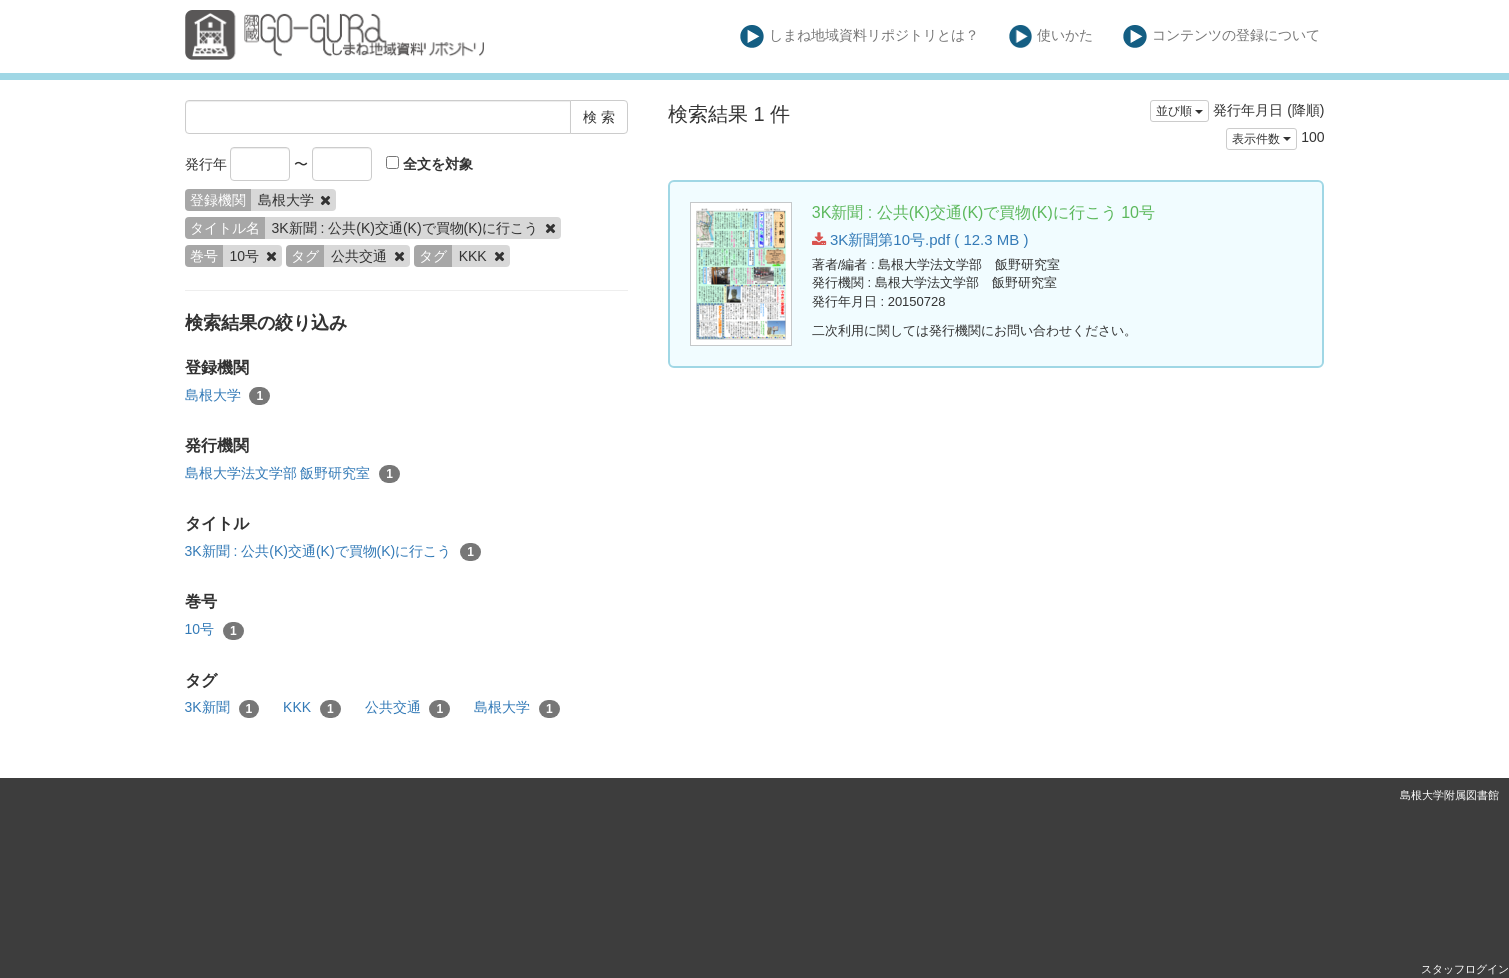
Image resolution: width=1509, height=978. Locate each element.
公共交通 (408, 708)
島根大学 (228, 396)
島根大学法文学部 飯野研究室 (292, 474)
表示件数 (1261, 139)
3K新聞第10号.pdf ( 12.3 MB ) (920, 239)
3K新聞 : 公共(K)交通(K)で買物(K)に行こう (333, 552)
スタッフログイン (1465, 969)
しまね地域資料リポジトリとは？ (859, 36)
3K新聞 (222, 708)
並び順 (1179, 111)
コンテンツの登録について (1221, 36)
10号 (214, 630)
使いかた (1051, 36)
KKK (312, 708)
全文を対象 (429, 164)
